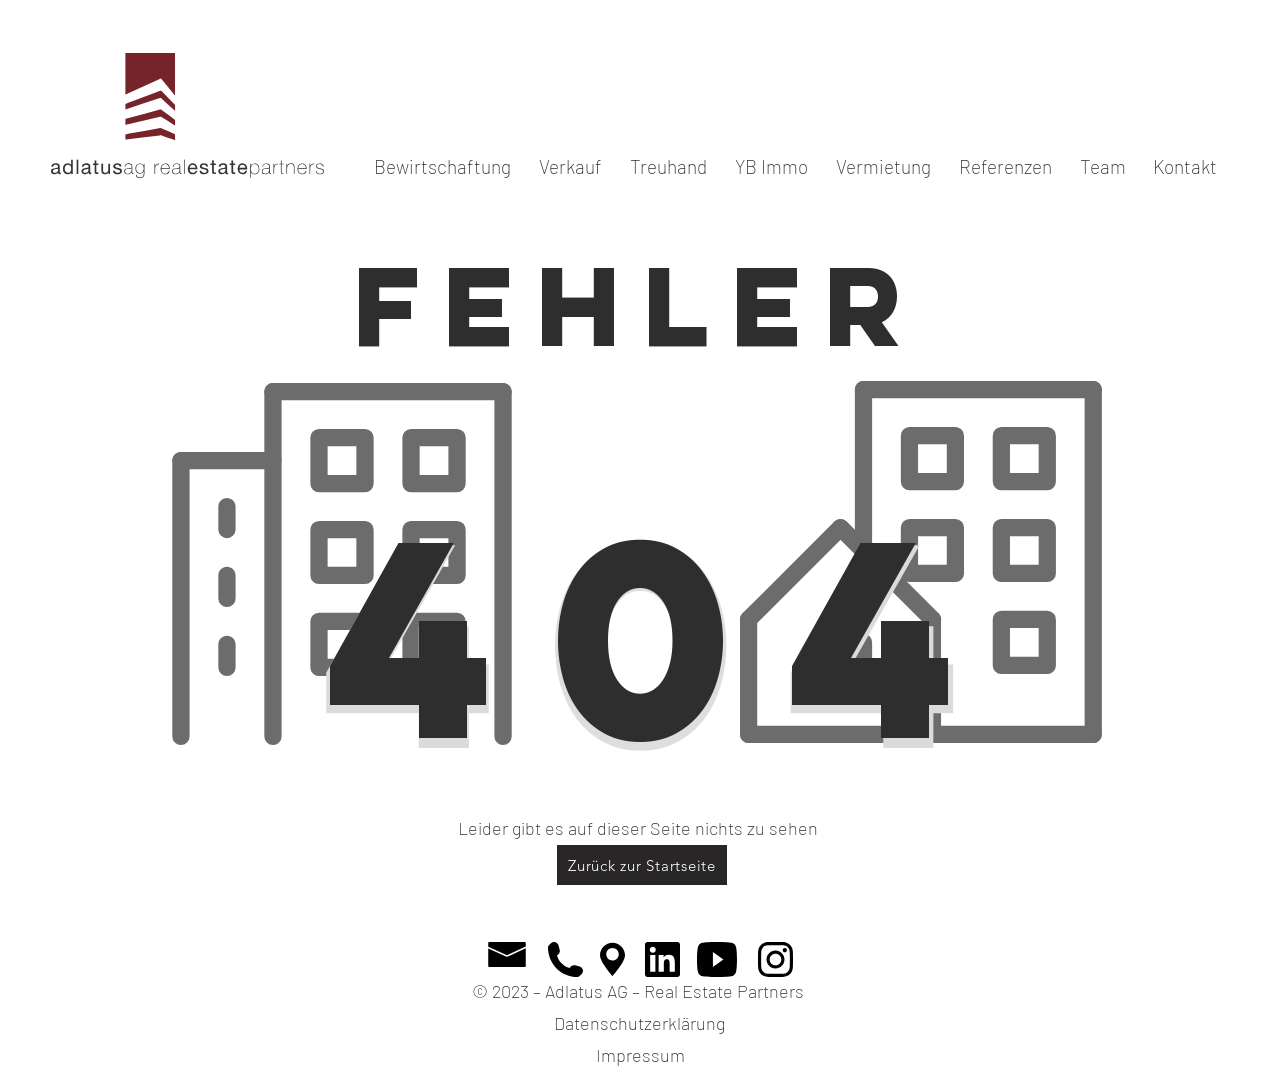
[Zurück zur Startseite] (642, 865)
